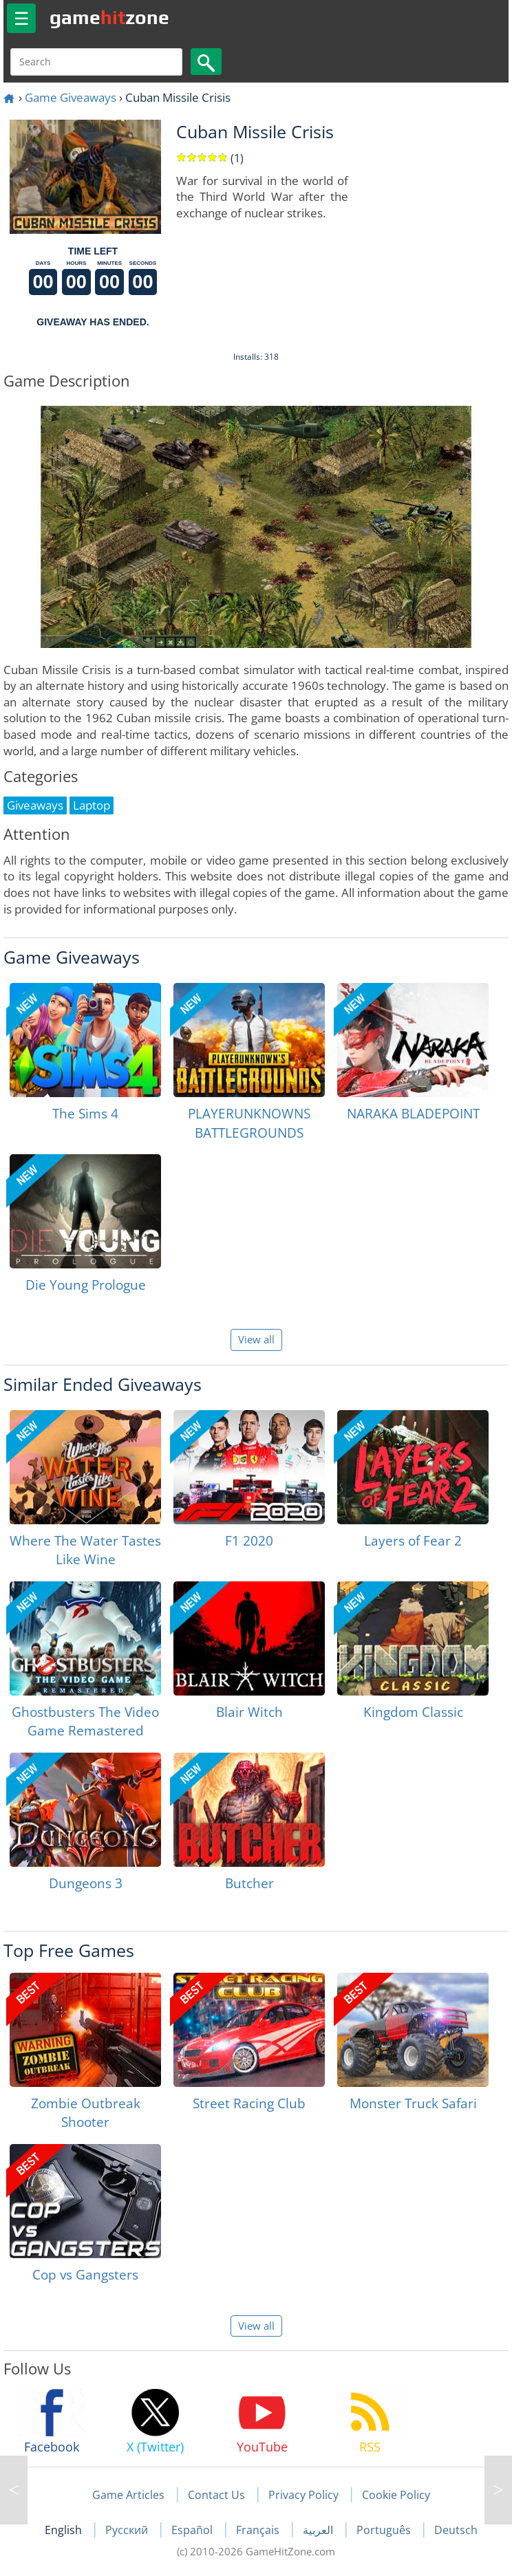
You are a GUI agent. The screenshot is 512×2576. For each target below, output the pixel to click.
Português (385, 2529)
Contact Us (216, 2494)
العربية (319, 2529)
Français (259, 2529)
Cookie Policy (396, 2494)
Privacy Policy (303, 2494)
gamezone (109, 17)
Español (193, 2529)
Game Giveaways (70, 97)
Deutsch (456, 2529)
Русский (128, 2529)
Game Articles (128, 2494)
